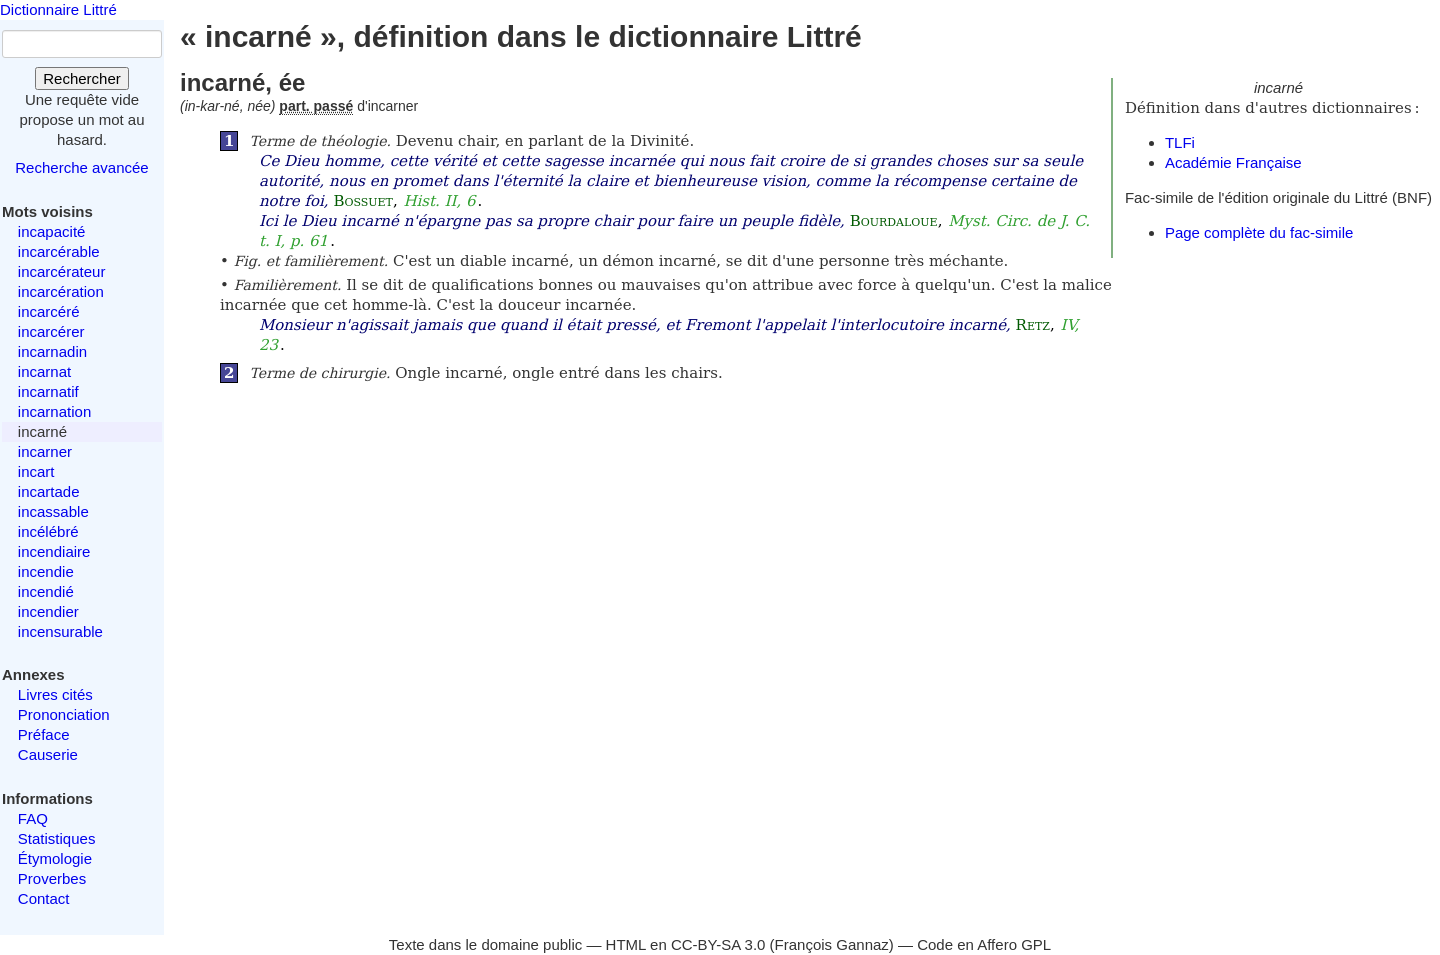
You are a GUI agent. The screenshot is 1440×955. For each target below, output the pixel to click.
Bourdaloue (894, 221)
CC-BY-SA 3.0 (718, 944)
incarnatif (48, 391)
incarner (45, 451)
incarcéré (49, 311)
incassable (53, 511)
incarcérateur (62, 271)
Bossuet (363, 201)
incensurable (60, 631)
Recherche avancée (81, 167)
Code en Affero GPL (984, 944)
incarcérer (51, 331)
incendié (46, 591)
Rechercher (82, 78)
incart (36, 471)
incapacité (52, 231)
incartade (49, 491)
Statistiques (57, 838)
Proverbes (52, 878)
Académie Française (1233, 162)
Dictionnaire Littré (58, 9)
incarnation (54, 411)
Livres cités (55, 694)
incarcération (61, 291)
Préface (44, 734)
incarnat (44, 371)
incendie (46, 571)
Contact (44, 898)
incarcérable (59, 251)
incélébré (48, 531)
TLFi (1180, 142)
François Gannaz (832, 944)
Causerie (48, 754)
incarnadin (52, 351)
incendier (48, 611)
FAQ (33, 818)
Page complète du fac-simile (1259, 232)
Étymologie (55, 858)
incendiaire (54, 551)
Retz (1033, 325)
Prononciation (64, 714)
